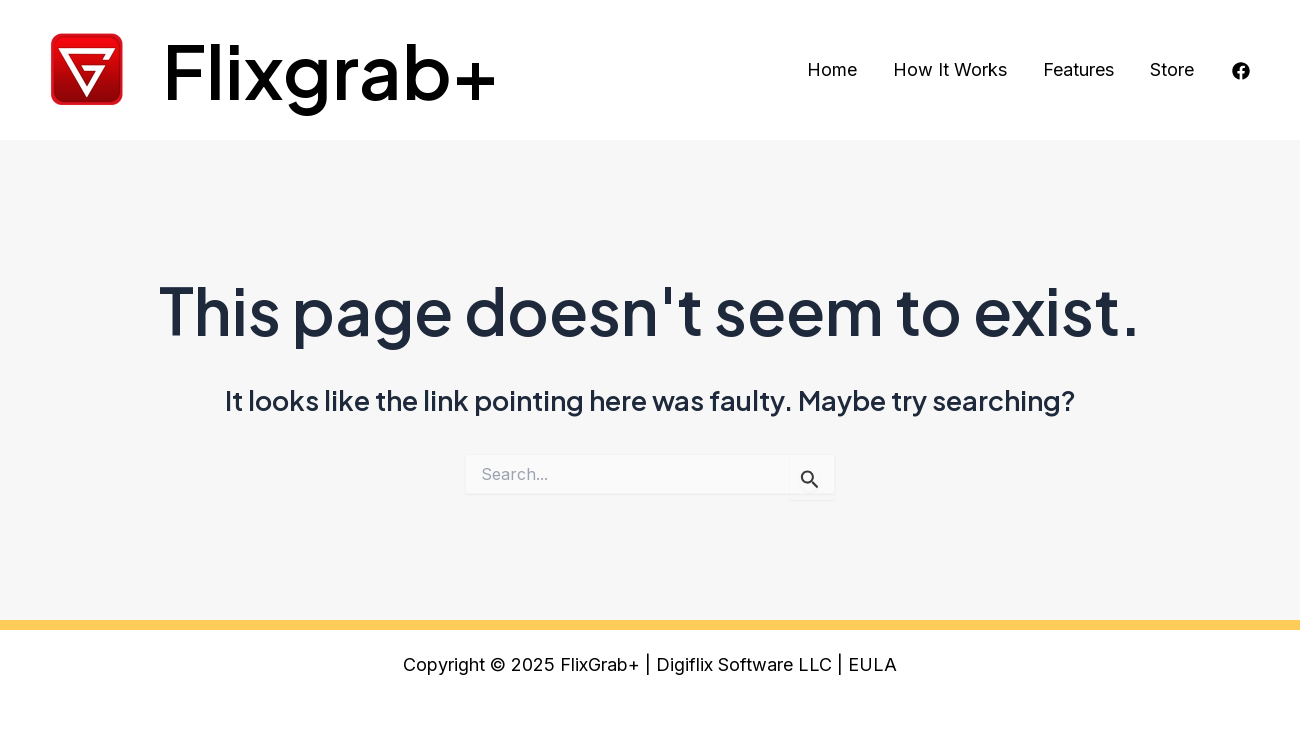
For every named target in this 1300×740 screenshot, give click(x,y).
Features (1078, 69)
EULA (872, 664)
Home (832, 69)
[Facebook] (1241, 71)
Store (1172, 69)
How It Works (950, 69)
